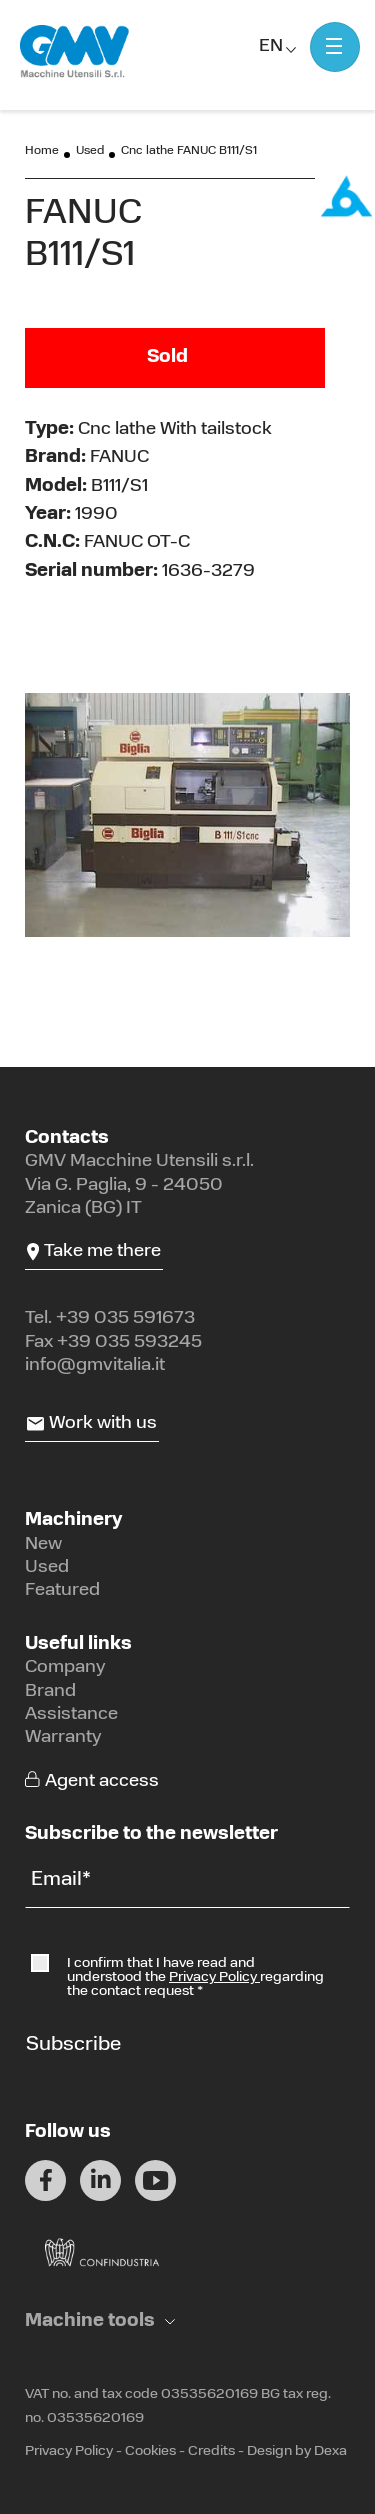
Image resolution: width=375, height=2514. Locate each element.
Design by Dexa (297, 2451)
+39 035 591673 (125, 1318)
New (43, 1544)
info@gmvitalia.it (95, 1365)
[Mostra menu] (335, 47)
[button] (100, 2321)
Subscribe (73, 2045)
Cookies (150, 2451)
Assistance (71, 1714)
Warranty (63, 1737)
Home (42, 151)
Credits (211, 2451)
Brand (50, 1691)
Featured (62, 1590)
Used (90, 151)
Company (65, 1667)
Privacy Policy (214, 1977)
